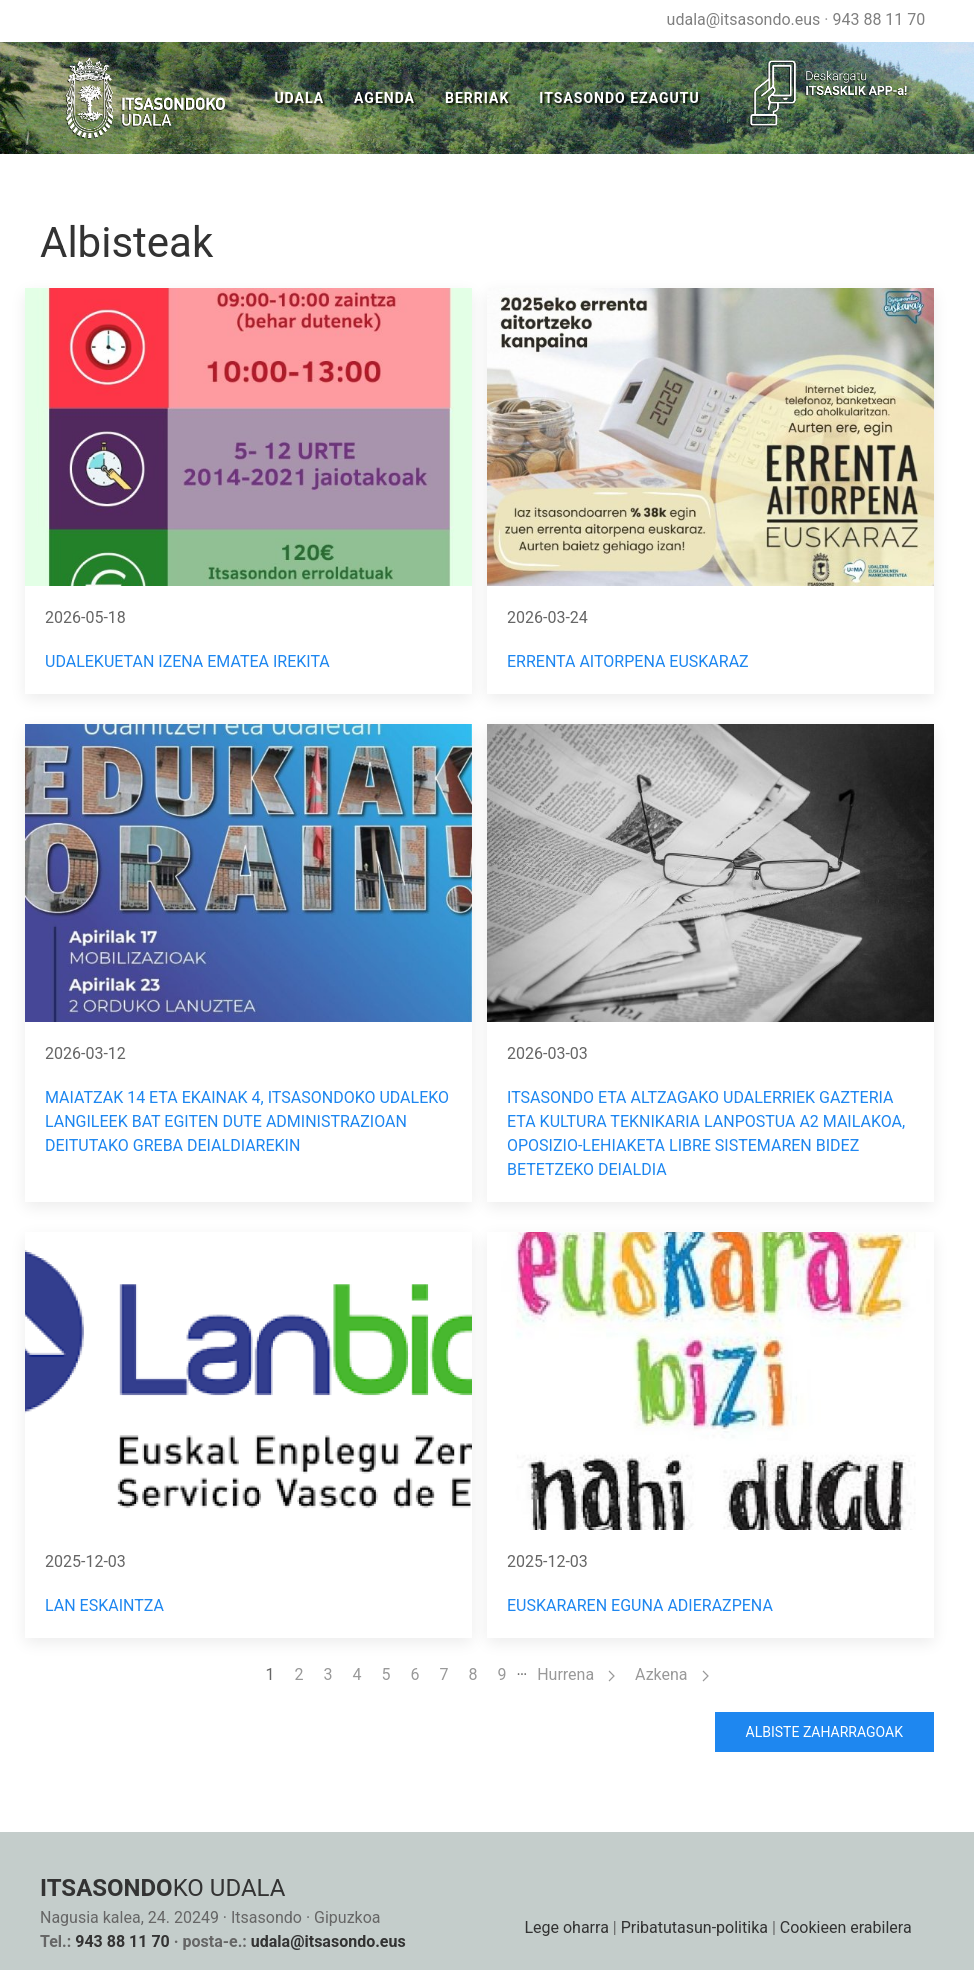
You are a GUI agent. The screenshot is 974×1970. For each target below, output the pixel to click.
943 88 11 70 (878, 19)
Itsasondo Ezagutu (619, 98)
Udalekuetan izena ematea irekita (187, 661)
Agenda (384, 98)
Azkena (671, 1674)
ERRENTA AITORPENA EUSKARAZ (628, 661)
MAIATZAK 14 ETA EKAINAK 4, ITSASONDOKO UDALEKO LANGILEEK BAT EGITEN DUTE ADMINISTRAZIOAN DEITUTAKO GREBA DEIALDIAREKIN (247, 1121)
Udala (299, 98)
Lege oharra (566, 1927)
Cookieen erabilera (846, 1927)
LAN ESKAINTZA (104, 1605)
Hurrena (576, 1674)
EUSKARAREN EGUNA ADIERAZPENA (640, 1605)
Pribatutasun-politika (694, 1927)
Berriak (477, 98)
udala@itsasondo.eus (744, 19)
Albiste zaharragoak (824, 1732)
